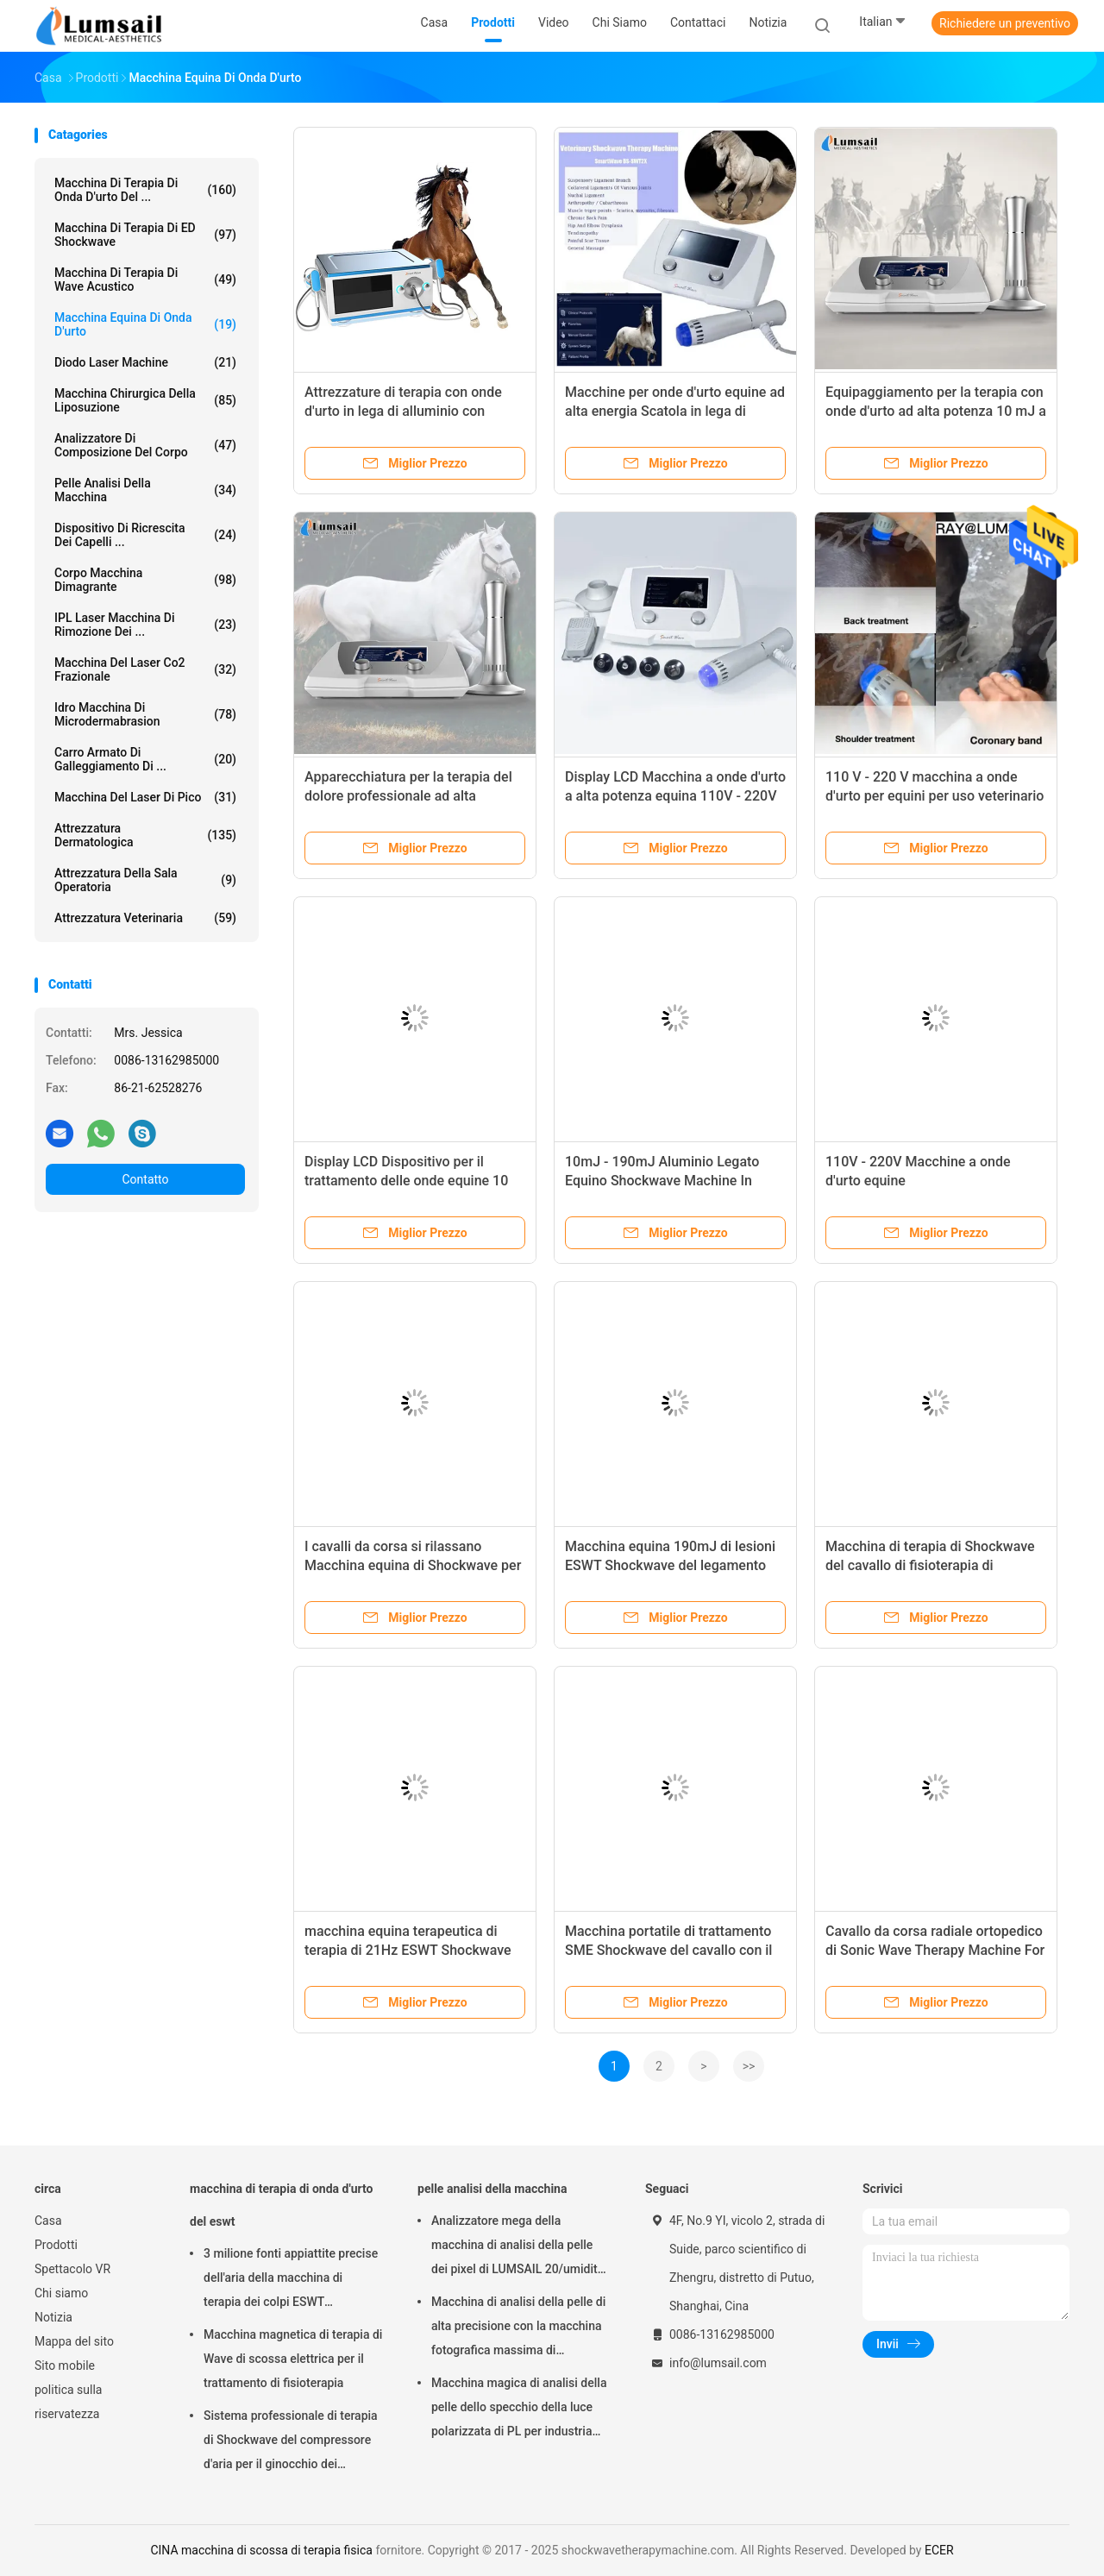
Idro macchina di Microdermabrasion (145, 714)
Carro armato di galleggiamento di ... (145, 759)
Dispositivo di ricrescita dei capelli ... (145, 535)
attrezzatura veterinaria (145, 918)
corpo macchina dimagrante (145, 580)
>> (749, 2066)
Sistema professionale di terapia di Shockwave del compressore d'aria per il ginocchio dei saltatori (291, 2442)
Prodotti (56, 2245)
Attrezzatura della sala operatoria (145, 880)
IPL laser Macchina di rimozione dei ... (145, 624)
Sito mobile (64, 2365)
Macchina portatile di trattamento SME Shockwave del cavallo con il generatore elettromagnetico (668, 1950)
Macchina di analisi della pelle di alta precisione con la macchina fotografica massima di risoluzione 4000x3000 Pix (518, 2328)
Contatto (145, 1179)
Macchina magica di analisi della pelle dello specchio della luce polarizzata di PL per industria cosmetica (518, 2409)
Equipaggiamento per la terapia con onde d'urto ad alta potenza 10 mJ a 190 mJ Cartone (935, 411)
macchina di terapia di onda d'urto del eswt (281, 2205)
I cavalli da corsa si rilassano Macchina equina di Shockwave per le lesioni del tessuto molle (412, 1565)
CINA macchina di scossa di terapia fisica (261, 2550)
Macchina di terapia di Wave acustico (145, 279)
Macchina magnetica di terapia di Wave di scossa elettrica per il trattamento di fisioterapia (293, 2359)
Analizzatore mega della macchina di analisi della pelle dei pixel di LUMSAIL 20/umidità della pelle (517, 2247)
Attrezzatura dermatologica (145, 835)
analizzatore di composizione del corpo (145, 445)
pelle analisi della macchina (145, 490)
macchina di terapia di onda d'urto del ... (145, 190)
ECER (939, 2550)
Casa (48, 2220)
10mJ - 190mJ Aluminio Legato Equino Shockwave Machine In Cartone (662, 1180)
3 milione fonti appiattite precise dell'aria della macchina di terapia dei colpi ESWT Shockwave (291, 2280)
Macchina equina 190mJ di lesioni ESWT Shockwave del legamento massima (670, 1565)
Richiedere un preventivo (1004, 23)
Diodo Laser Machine (145, 362)
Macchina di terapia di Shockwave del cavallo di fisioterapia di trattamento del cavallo (930, 1565)
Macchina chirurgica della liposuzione (145, 400)
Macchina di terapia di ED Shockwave (145, 234)
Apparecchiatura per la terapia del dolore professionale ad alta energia (408, 796)
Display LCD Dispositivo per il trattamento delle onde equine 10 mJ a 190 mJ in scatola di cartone (408, 1180)
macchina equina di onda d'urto (145, 324)
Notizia (53, 2317)
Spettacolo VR (72, 2269)
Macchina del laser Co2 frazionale (145, 669)
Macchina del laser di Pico (145, 797)
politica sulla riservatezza (68, 2402)
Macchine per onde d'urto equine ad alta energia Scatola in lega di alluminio (675, 411)
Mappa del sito (74, 2341)
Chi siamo (61, 2293)
